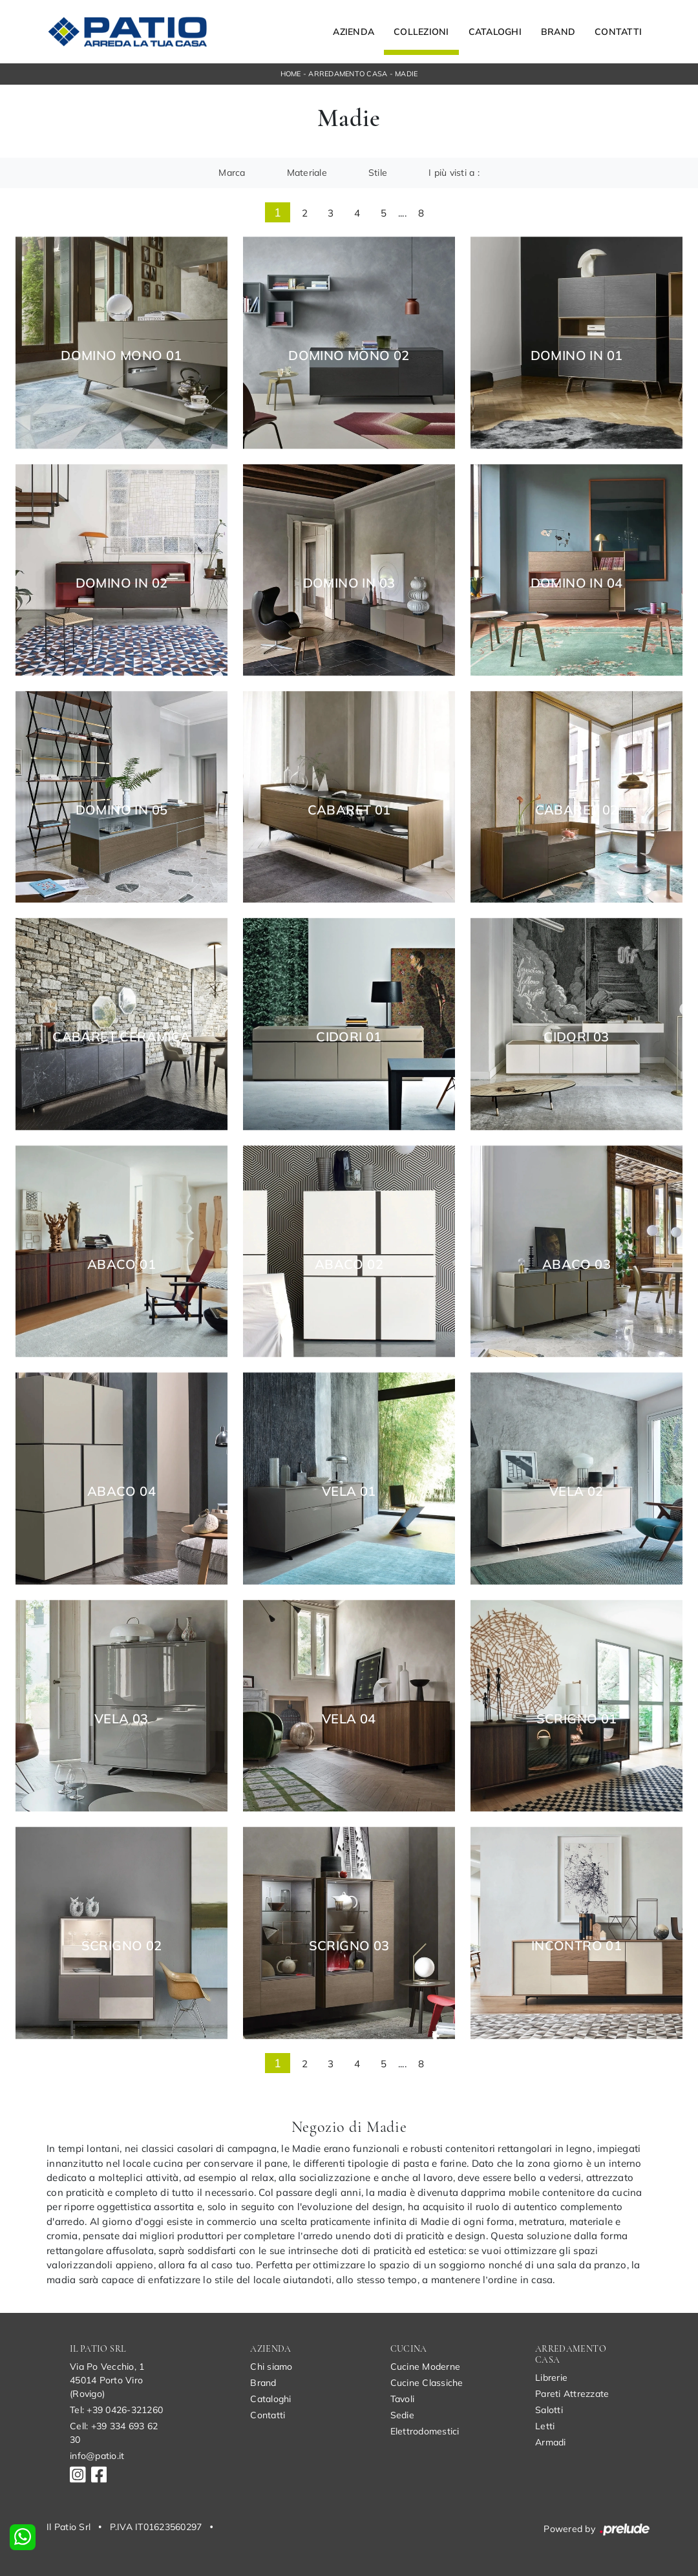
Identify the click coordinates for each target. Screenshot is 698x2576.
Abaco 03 (576, 1264)
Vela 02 (576, 1491)
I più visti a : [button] (454, 172)
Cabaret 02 (577, 810)
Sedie (402, 2415)
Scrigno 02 (121, 1946)
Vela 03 (121, 1719)
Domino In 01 (577, 355)
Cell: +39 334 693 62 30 (114, 2432)
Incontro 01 (576, 1946)
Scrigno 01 (576, 1719)
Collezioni (421, 31)
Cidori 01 (349, 1037)
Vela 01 (349, 1491)
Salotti (549, 2410)
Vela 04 (349, 1719)
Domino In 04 (577, 583)
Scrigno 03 (349, 1946)
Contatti (618, 31)
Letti (545, 2426)
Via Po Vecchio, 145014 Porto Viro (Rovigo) (107, 2380)
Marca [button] (231, 172)
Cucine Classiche (426, 2383)
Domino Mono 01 (121, 355)
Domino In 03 (349, 583)
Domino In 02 (122, 583)
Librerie (551, 2377)
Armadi (550, 2442)
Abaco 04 (121, 1491)
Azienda (353, 31)
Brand (558, 31)
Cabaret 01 (349, 810)
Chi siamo (271, 2366)
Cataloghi (495, 31)
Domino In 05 (122, 810)
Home (290, 73)
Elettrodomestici (425, 2431)
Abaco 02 (349, 1264)
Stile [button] (377, 172)
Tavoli (402, 2399)
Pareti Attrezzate (572, 2394)
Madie (406, 73)
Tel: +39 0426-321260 (116, 2410)
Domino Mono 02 (349, 355)
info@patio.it (97, 2456)
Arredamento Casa (347, 73)
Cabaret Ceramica (121, 1037)
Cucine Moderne (425, 2366)
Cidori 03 (576, 1037)
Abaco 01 (121, 1264)
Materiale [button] (307, 172)
